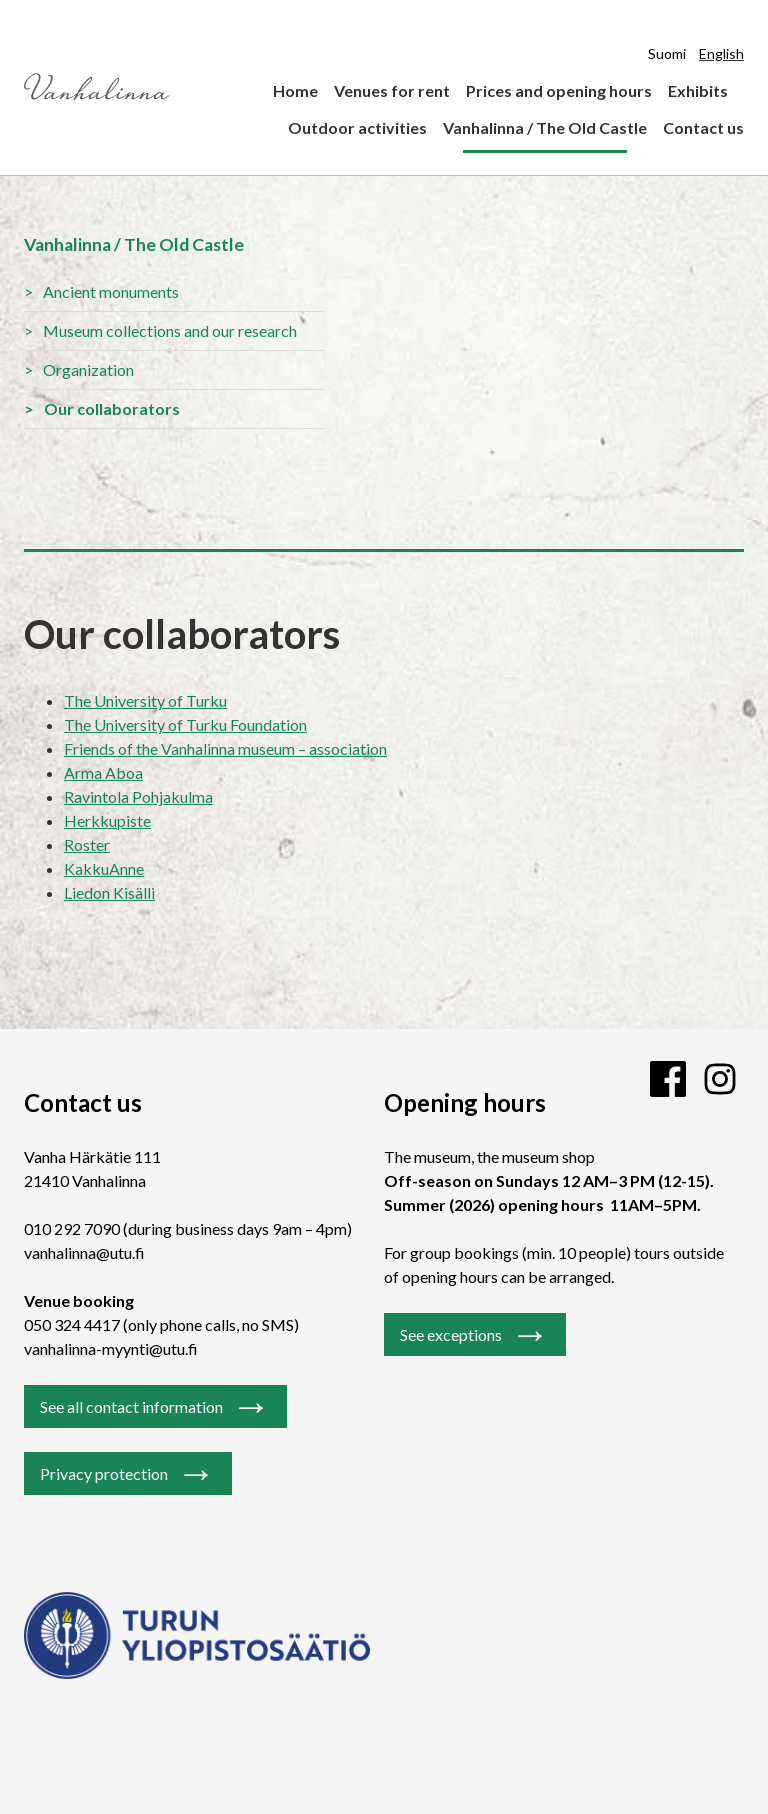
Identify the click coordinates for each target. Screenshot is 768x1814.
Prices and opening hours (559, 90)
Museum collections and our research (170, 330)
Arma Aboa (103, 772)
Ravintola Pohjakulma (138, 796)
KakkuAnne (104, 868)
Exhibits (698, 90)
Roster (87, 844)
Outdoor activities (357, 127)
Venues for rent (392, 90)
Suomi (667, 53)
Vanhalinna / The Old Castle (545, 127)
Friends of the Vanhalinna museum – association (225, 748)
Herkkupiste (107, 820)
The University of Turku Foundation (185, 724)
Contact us (703, 127)
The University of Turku (145, 700)
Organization (88, 369)
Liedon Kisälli (109, 892)
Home (295, 90)
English (721, 53)
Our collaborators (112, 408)
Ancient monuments (111, 291)
